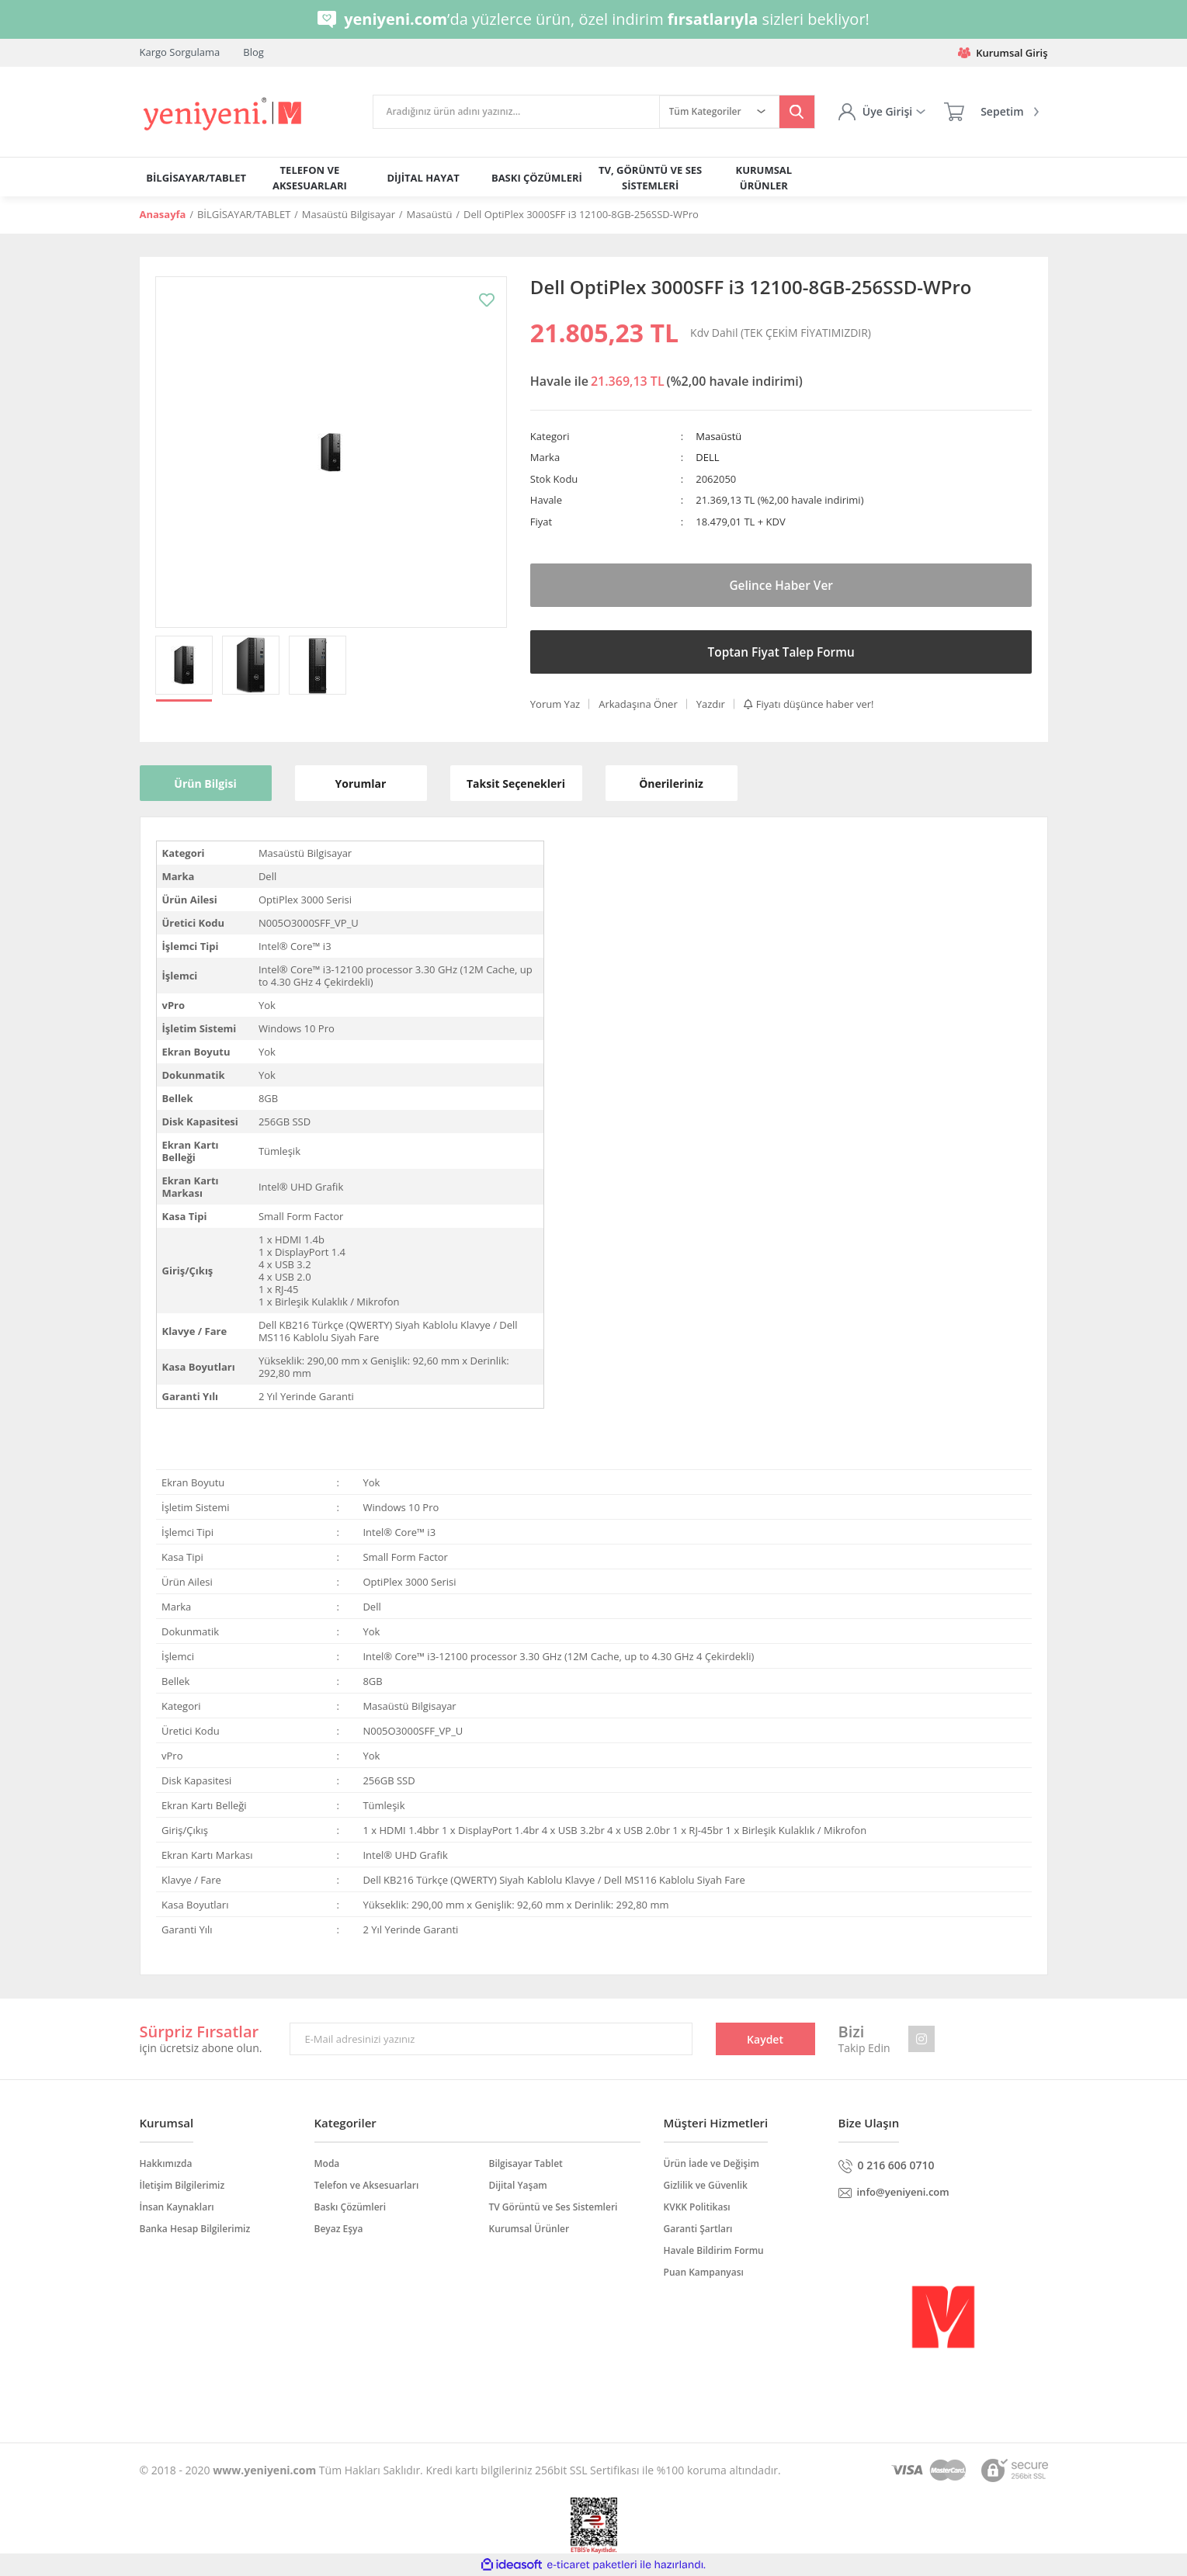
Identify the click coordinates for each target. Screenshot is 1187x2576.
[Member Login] (881, 111)
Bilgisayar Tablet (526, 2163)
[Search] (516, 111)
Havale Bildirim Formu (714, 2250)
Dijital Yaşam (518, 2185)
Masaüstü (718, 436)
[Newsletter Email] (491, 2039)
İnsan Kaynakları (177, 2207)
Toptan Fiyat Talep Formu (780, 652)
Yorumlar (361, 783)
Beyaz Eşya (338, 2228)
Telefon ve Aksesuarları (366, 2185)
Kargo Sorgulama (180, 52)
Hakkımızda (166, 2163)
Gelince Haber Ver (781, 585)
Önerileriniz (671, 783)
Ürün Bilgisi (205, 783)
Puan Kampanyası (704, 2272)
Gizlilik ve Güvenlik (706, 2185)
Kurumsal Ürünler (529, 2228)
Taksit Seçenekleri (516, 783)
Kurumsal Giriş (1002, 53)
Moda (327, 2163)
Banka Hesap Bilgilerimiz (195, 2228)
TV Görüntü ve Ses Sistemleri (553, 2207)
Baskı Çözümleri (350, 2207)
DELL (707, 457)
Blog (253, 52)
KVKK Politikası (697, 2207)
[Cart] (991, 111)
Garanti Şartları (698, 2228)
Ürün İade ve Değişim (711, 2163)
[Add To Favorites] (487, 299)
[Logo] (224, 114)
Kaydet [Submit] (765, 2039)
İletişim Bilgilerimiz (182, 2185)
